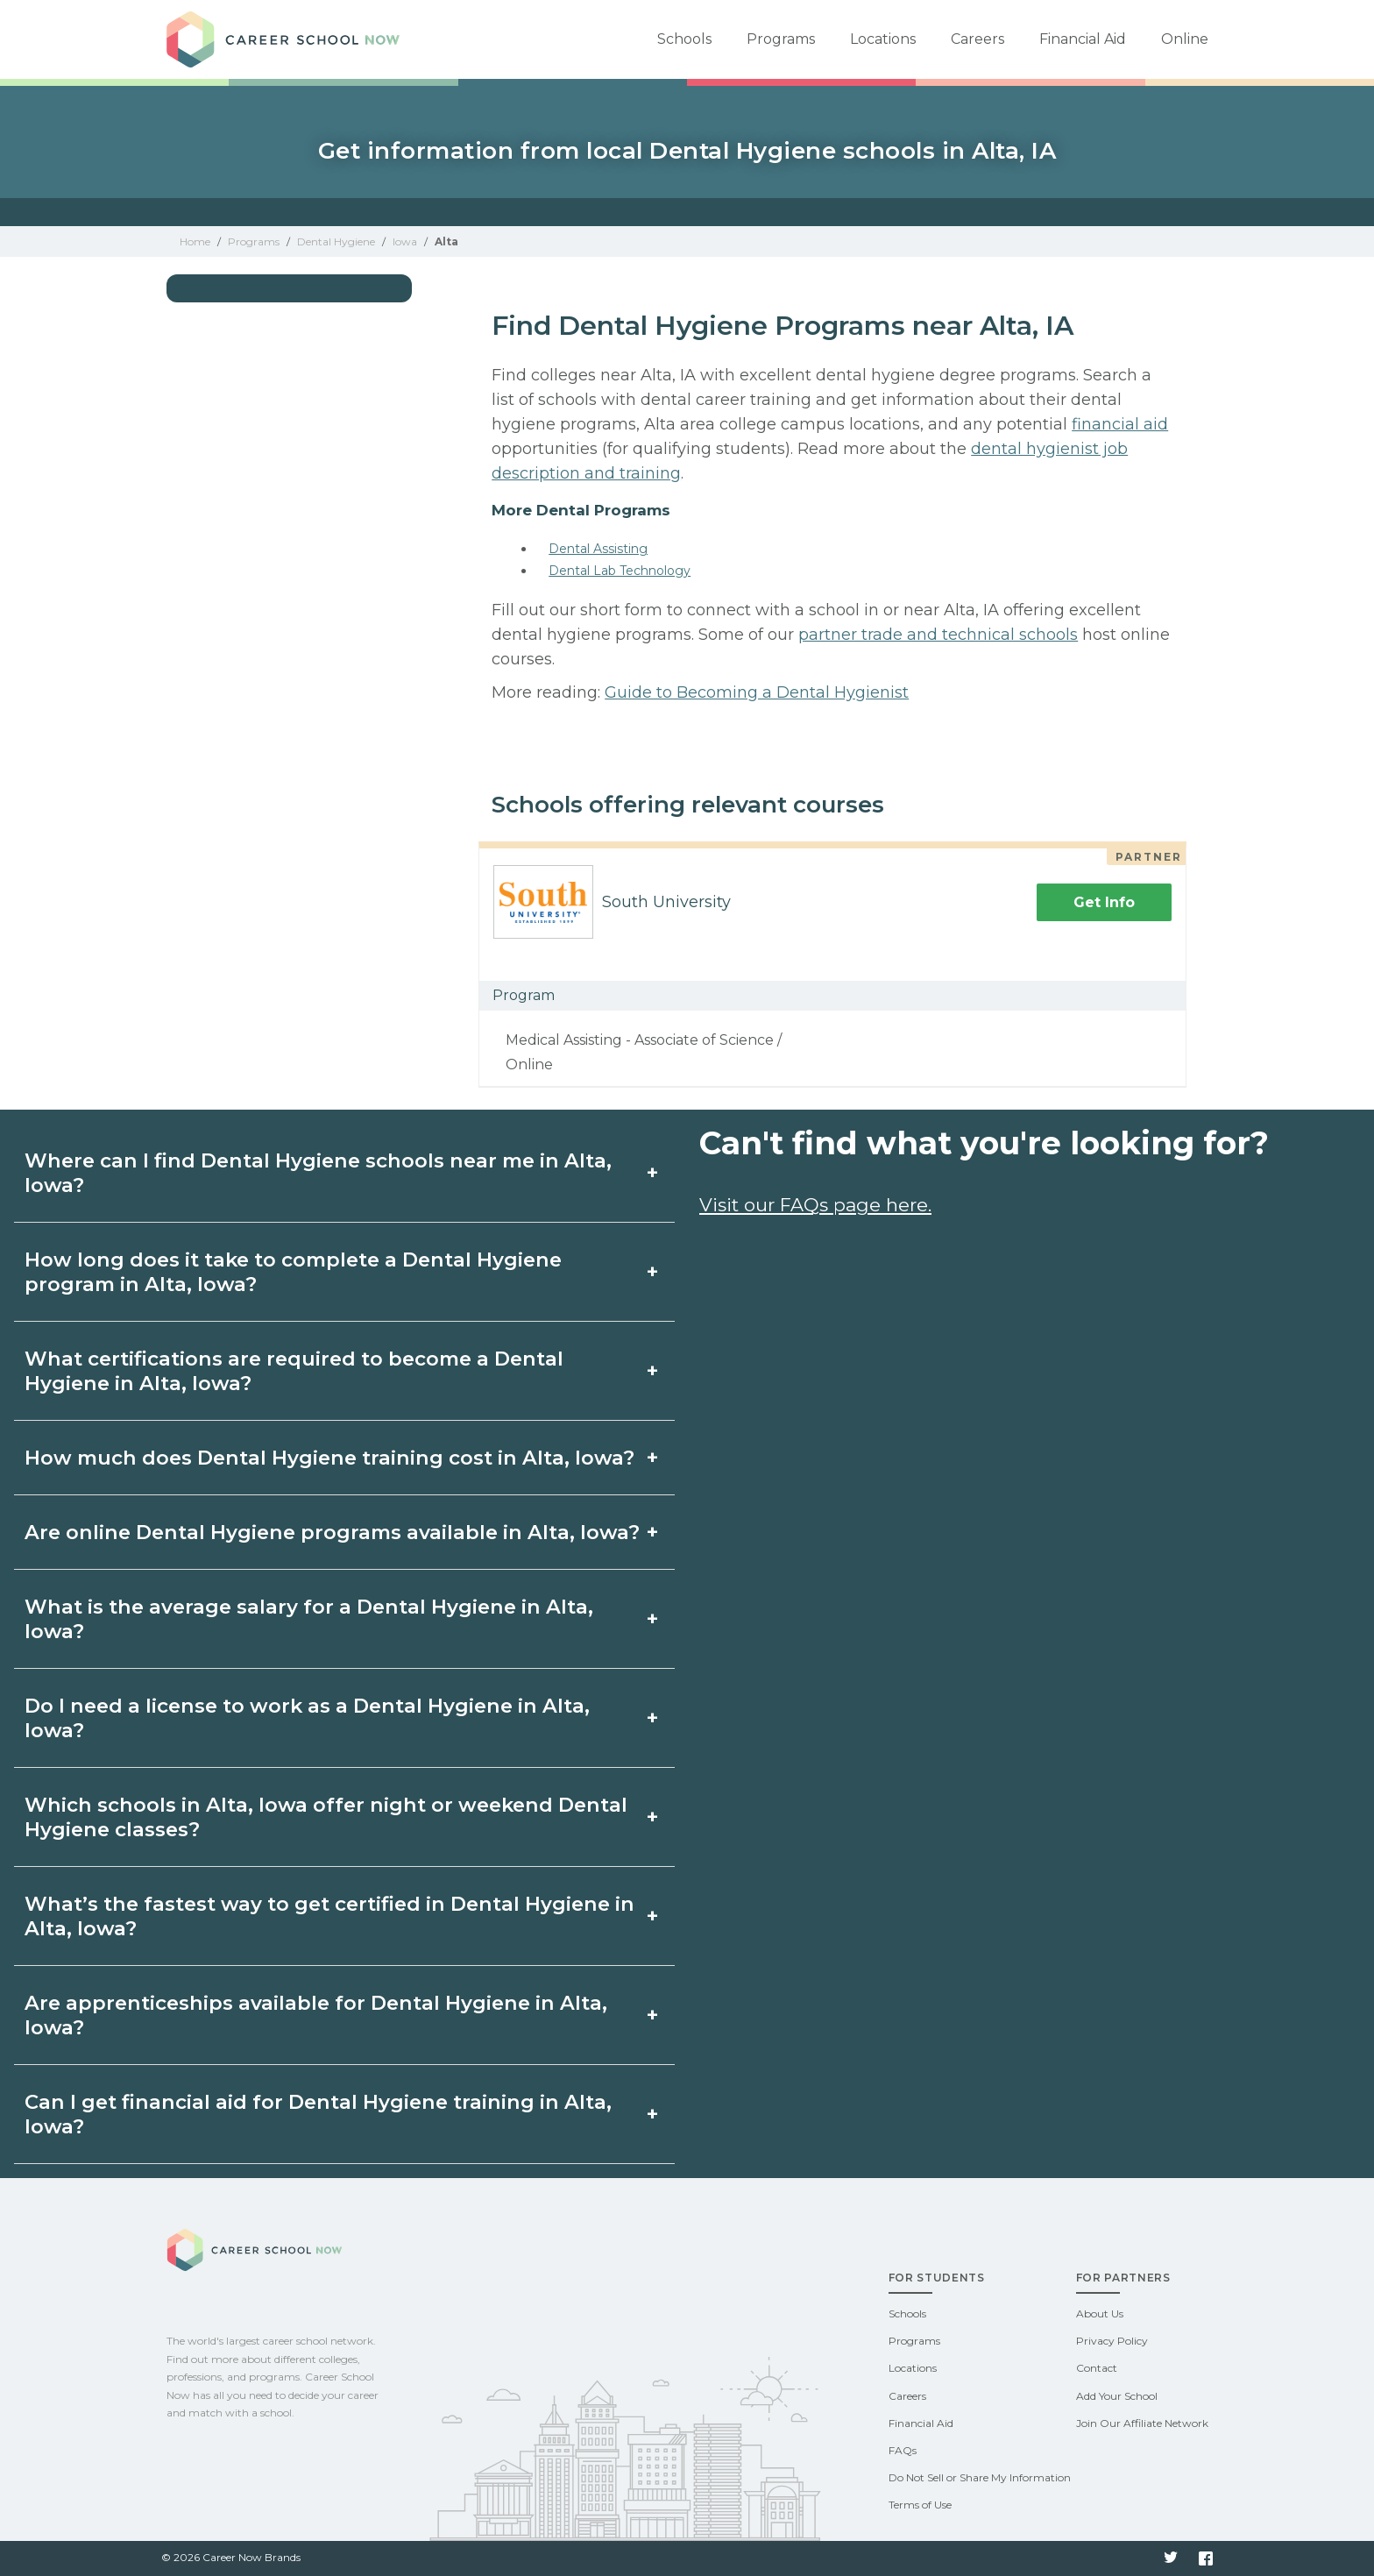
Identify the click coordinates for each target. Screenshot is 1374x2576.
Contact (1096, 2367)
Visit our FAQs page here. (815, 1205)
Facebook (1206, 2558)
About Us (1099, 2313)
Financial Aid (1082, 39)
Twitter (1171, 2558)
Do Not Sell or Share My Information (980, 2477)
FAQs (903, 2450)
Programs (781, 39)
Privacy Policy (1112, 2340)
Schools (684, 39)
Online (1184, 39)
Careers (977, 39)
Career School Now (289, 39)
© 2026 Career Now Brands (231, 2557)
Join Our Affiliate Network (1142, 2423)
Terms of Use (920, 2504)
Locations (883, 39)
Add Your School (1117, 2395)
